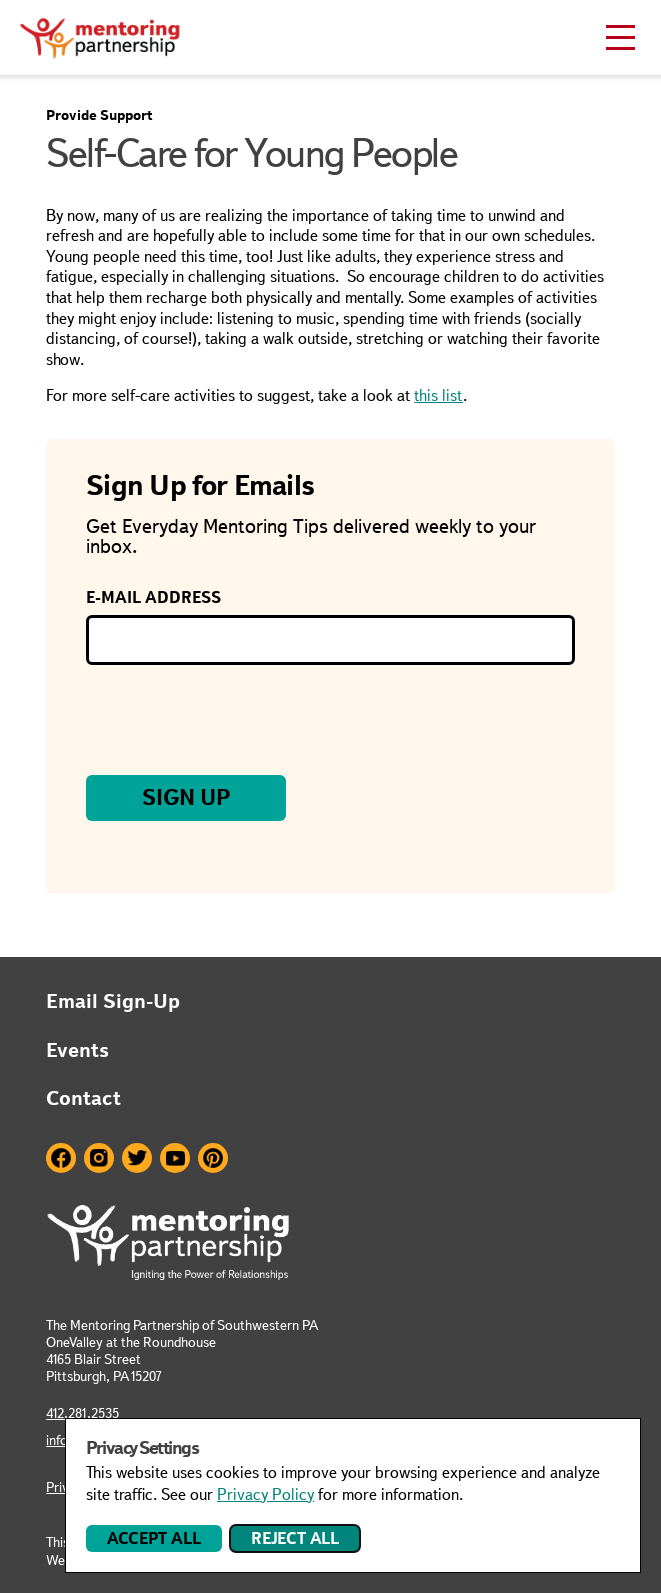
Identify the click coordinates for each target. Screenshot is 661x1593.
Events (77, 1050)
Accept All (153, 1538)
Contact (83, 1098)
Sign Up (186, 797)
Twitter (137, 1158)
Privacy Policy (265, 1494)
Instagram (99, 1158)
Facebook (61, 1158)
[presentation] (238, 720)
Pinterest (213, 1158)
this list (438, 395)
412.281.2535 (82, 1413)
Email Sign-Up (113, 1001)
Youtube (175, 1158)
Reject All (295, 1538)
